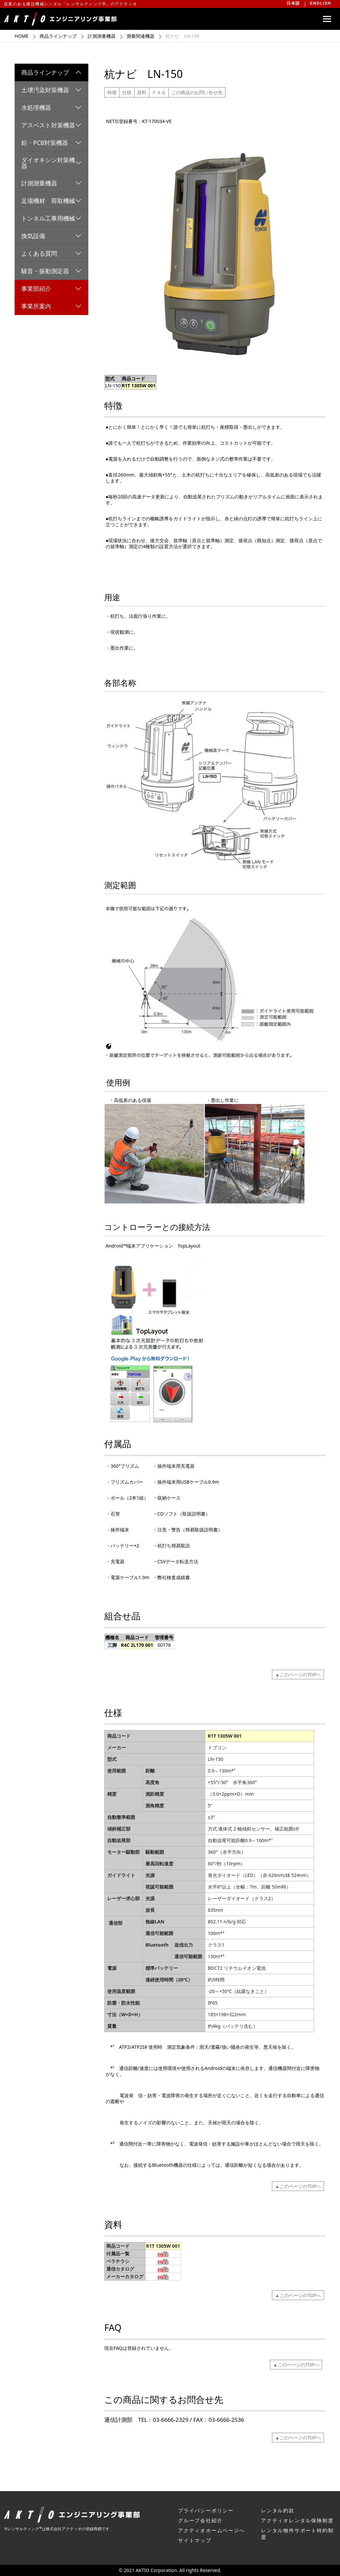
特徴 (112, 92)
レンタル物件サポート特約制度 (297, 2533)
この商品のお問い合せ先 (196, 92)
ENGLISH (320, 3)
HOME (22, 36)
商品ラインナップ (58, 36)
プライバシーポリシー (206, 2510)
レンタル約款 (278, 2510)
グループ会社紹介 (200, 2520)
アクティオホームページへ (211, 2530)
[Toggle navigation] (327, 19)
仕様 (126, 92)
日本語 (293, 3)
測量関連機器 (140, 36)
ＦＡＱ (159, 92)
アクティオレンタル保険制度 (297, 2520)
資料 (141, 92)
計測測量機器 (102, 36)
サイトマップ (195, 2540)
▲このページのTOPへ (298, 1674)
